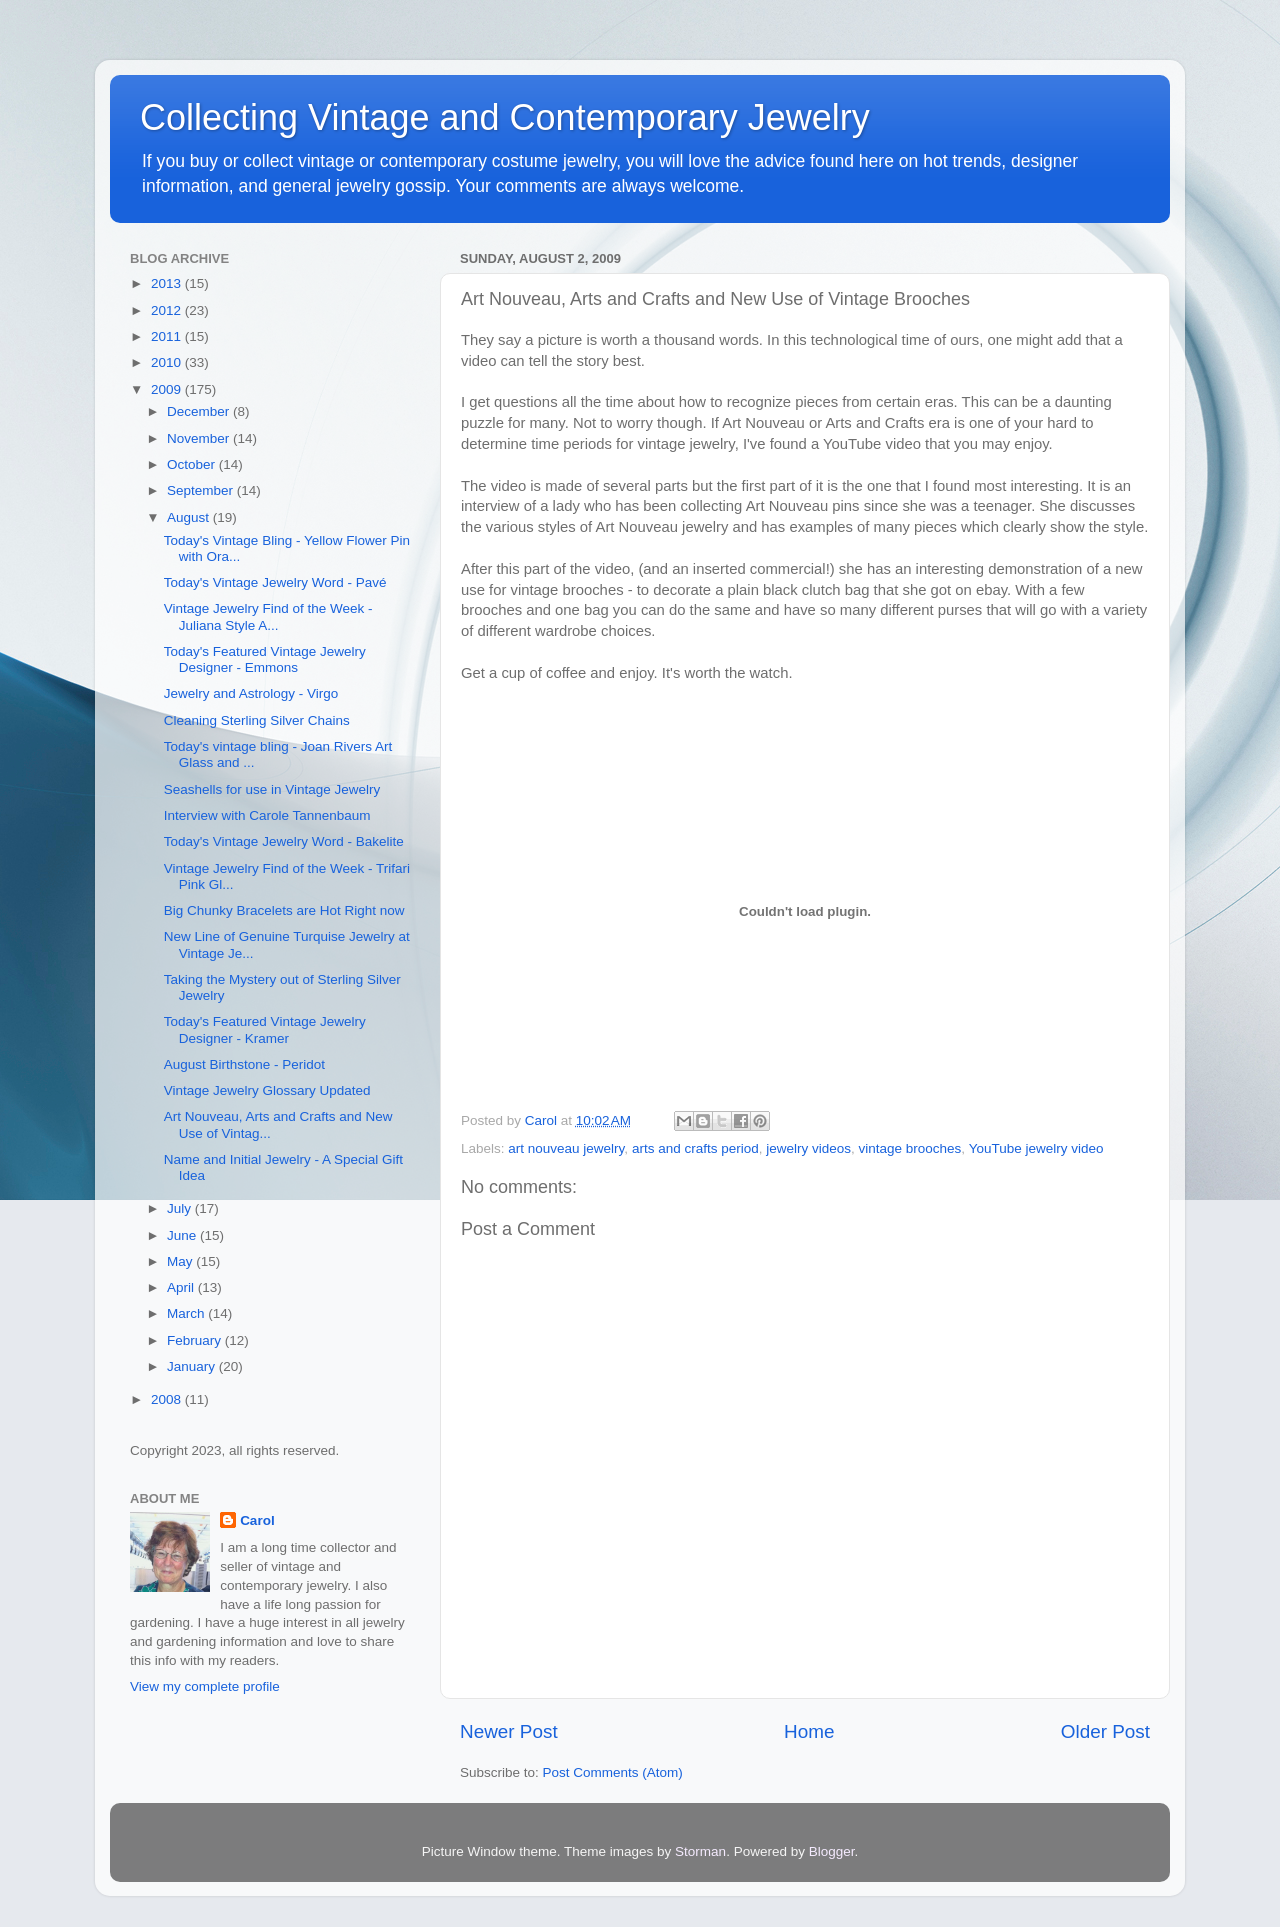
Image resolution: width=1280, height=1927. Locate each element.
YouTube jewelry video (1036, 1148)
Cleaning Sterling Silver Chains (257, 720)
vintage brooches (910, 1148)
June (183, 1235)
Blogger (832, 1851)
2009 (168, 389)
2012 (168, 310)
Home (809, 1731)
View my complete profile (205, 1686)
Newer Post (509, 1731)
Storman (700, 1851)
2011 (168, 336)
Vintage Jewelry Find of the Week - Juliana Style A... (268, 616)
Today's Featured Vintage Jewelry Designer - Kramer (265, 1029)
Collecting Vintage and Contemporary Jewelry (505, 117)
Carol (257, 1520)
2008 (168, 1399)
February (196, 1340)
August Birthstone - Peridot (244, 1064)
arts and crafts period (695, 1148)
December (200, 411)
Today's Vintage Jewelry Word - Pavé (275, 582)
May (181, 1261)
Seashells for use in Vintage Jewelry (272, 789)
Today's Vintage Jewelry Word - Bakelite (284, 841)
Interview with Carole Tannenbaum (267, 815)
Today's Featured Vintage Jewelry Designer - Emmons (265, 659)
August (190, 517)
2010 (168, 362)
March (187, 1313)
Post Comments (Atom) (613, 1772)
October (193, 464)
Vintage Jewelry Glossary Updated (267, 1090)
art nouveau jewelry (566, 1148)
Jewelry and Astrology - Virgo (251, 693)
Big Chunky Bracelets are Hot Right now (284, 910)
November (200, 438)
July (181, 1208)
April (182, 1287)
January (193, 1366)
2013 (168, 283)
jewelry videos (808, 1148)
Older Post (1105, 1731)
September (202, 490)
